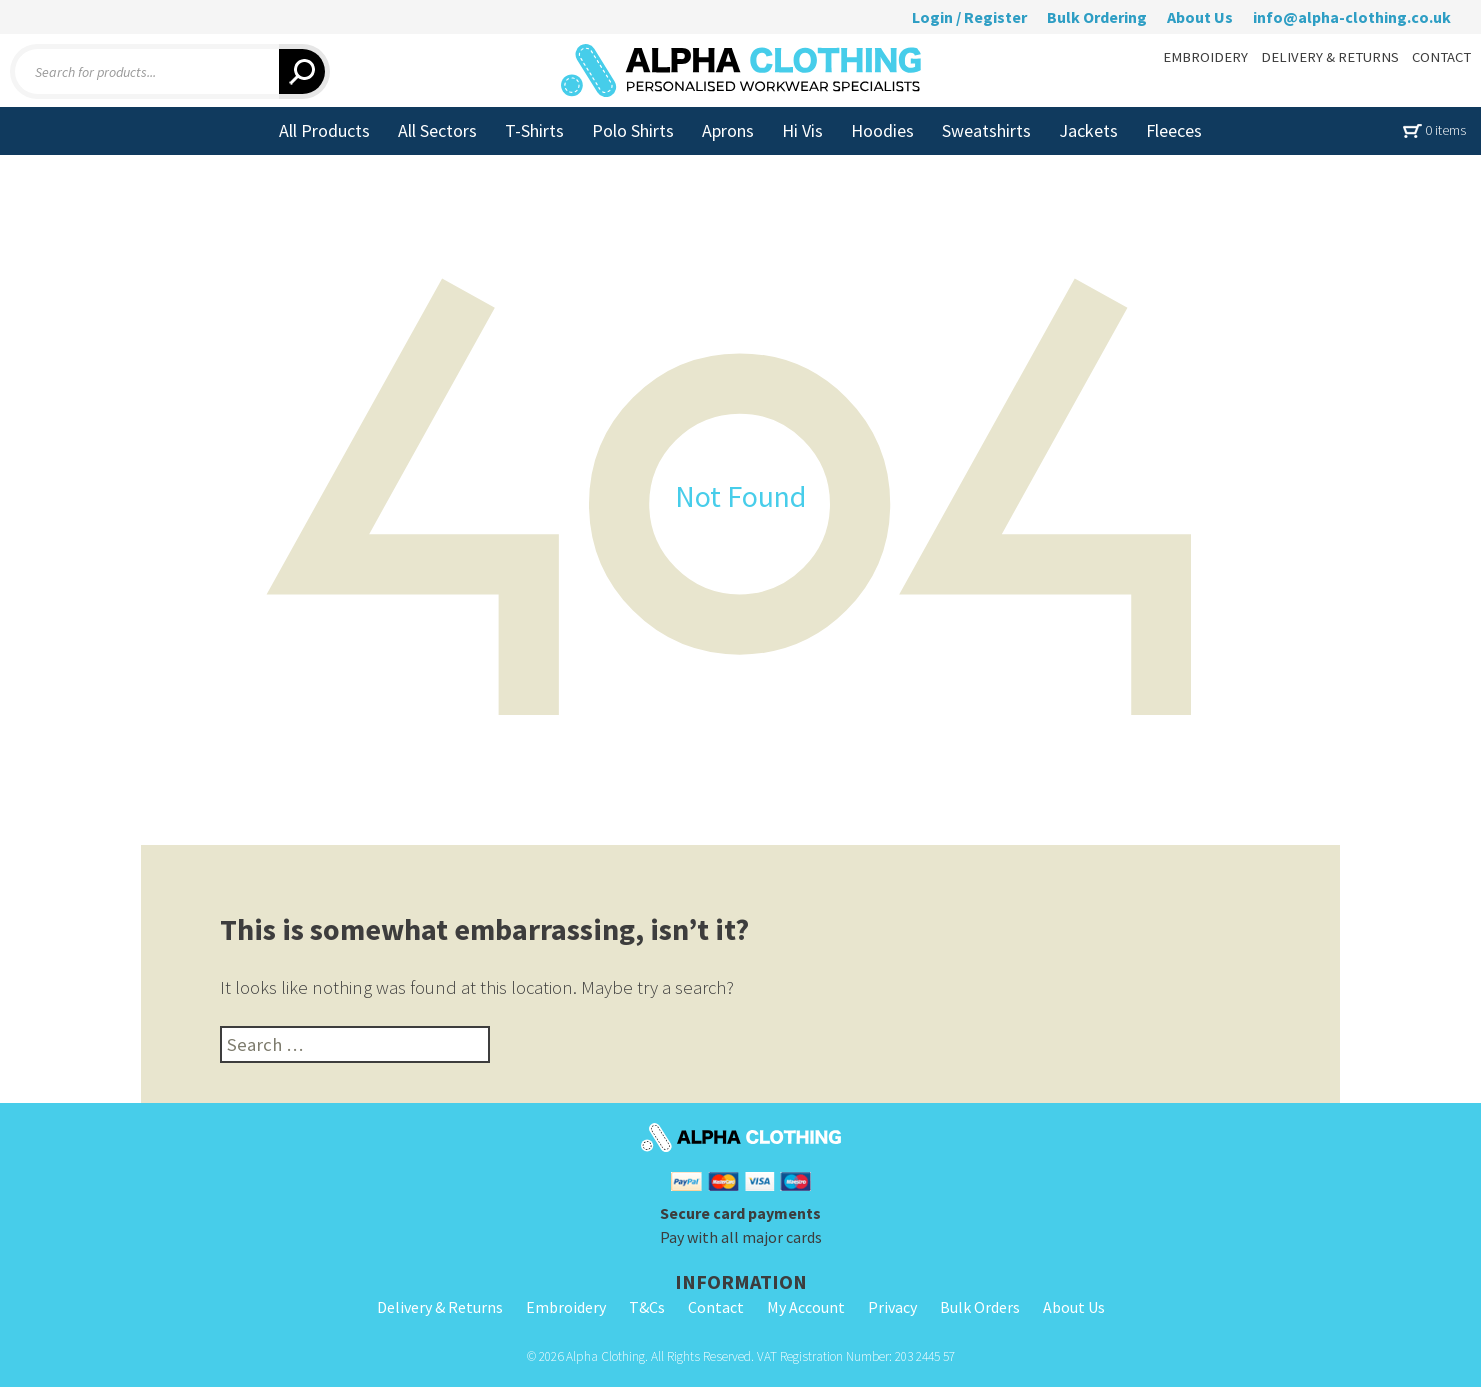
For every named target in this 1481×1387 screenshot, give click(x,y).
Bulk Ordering (1097, 17)
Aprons (728, 130)
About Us (1200, 17)
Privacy (892, 1307)
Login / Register (969, 17)
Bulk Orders (980, 1307)
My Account (806, 1307)
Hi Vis (802, 130)
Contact (716, 1307)
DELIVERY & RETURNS (1330, 57)
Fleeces (1174, 130)
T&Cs (647, 1307)
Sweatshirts (986, 130)
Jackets (1088, 130)
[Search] (304, 71)
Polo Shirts (633, 130)
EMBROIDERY (1205, 57)
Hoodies (882, 130)
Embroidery (566, 1307)
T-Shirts (534, 130)
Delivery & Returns (440, 1307)
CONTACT (1441, 57)
